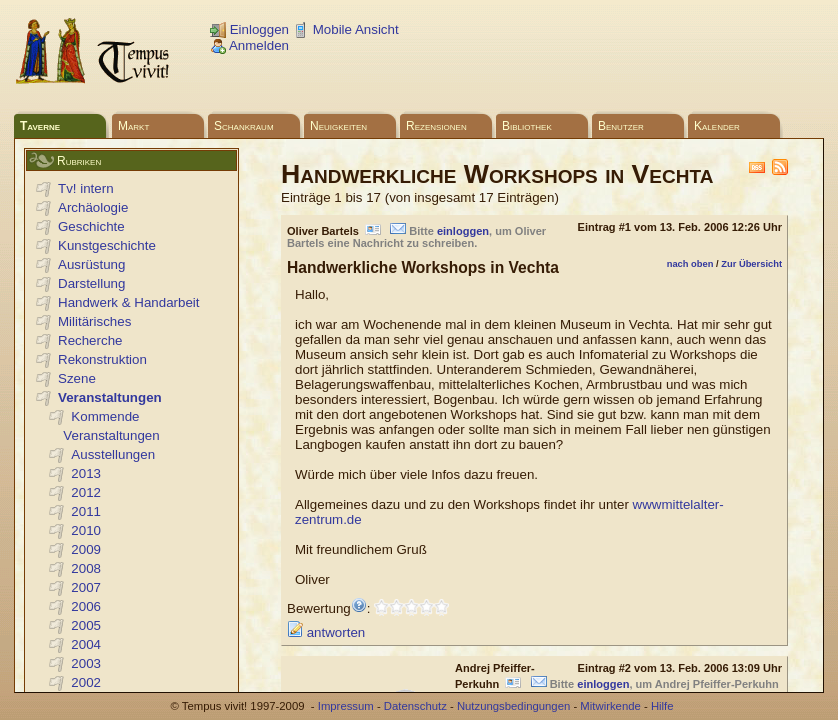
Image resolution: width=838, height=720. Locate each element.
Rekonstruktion (102, 359)
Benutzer (621, 126)
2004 (86, 644)
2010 (86, 530)
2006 (86, 606)
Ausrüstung (91, 264)
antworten (326, 632)
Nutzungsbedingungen (513, 706)
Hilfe (662, 706)
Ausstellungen (113, 454)
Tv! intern (86, 188)
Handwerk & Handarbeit (129, 302)
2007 (86, 587)
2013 (86, 473)
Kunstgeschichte (107, 245)
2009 (86, 549)
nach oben (690, 264)
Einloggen (249, 29)
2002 (86, 682)
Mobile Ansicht (346, 29)
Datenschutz (415, 706)
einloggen (463, 231)
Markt (133, 126)
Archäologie (93, 207)
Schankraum (244, 126)
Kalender (717, 126)
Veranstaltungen (110, 397)
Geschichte (91, 226)
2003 (86, 663)
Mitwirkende (610, 706)
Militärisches (94, 321)
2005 (86, 625)
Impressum (346, 706)
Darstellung (91, 283)
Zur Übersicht (751, 264)
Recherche (90, 340)
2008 (86, 568)
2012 (86, 492)
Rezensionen (436, 126)
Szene (77, 378)
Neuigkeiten (338, 126)
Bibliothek (527, 126)
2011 (86, 511)
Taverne (40, 126)
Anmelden (249, 45)
